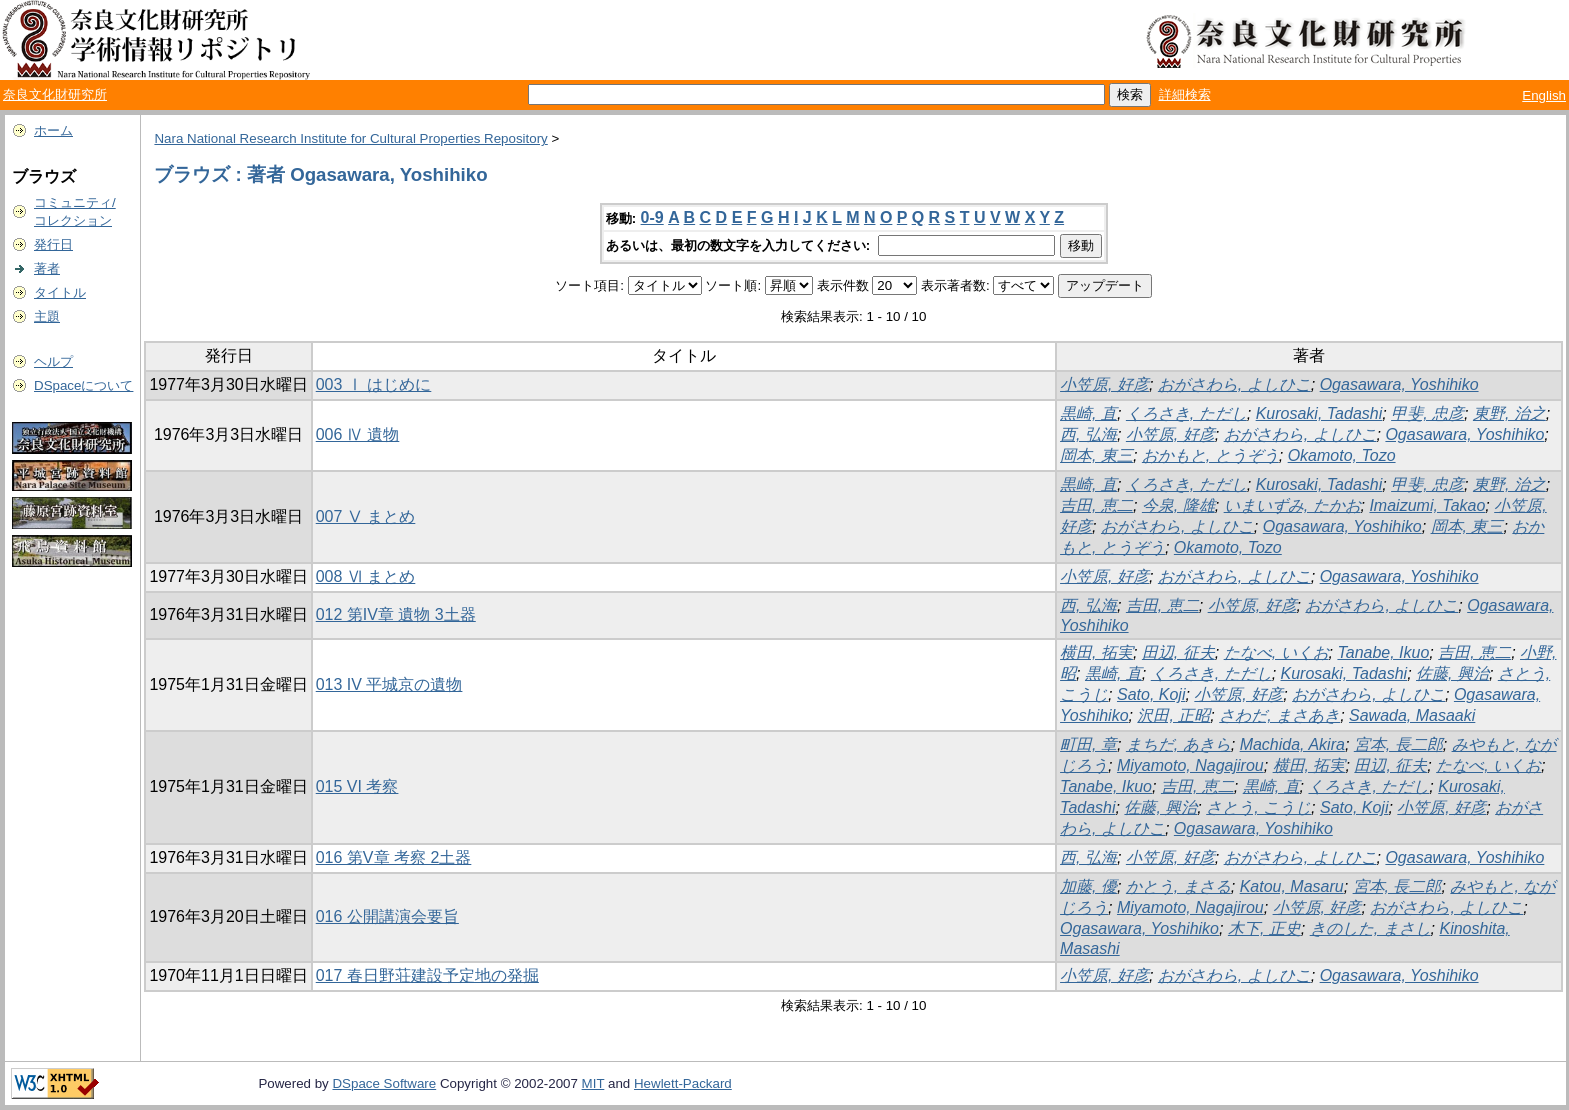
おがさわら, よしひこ (1234, 384)
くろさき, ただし (1186, 413)
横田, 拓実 (1096, 652)
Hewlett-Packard (683, 1083)
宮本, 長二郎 (1398, 744)
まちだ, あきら (1178, 744)
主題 (47, 316)
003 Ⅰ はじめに (374, 384)
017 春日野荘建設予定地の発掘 (427, 975)
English (1544, 95)
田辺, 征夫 (1178, 652)
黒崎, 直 (1088, 413)
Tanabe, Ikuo (1383, 652)
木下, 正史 (1264, 928)
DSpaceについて (83, 385)
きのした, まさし (1370, 928)
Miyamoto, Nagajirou (1190, 765)
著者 (47, 268)
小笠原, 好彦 (1104, 384)
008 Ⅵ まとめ (366, 576)
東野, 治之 (1509, 413)
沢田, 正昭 (1173, 715)
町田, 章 (1088, 744)
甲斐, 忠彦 (1427, 413)
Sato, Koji (1151, 694)
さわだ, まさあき (1279, 715)
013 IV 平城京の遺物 (389, 684)
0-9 (652, 217)
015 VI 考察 (357, 786)
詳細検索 (1185, 94)
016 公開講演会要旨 (387, 916)
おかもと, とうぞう (1210, 455)
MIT (593, 1083)
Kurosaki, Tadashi (1319, 413)
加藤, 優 (1088, 886)
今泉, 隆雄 (1178, 505)
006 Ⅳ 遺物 (358, 434)
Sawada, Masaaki (1412, 715)
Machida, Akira (1292, 744)
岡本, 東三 (1096, 455)
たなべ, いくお (1276, 652)
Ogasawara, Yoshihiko (1399, 384)
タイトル (60, 292)
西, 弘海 (1088, 434)
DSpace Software (384, 1083)
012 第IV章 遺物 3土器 (396, 614)
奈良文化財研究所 (55, 94)
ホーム (53, 130)
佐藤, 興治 (1452, 673)
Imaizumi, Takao (1427, 505)
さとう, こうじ (1258, 807)
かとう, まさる (1178, 886)
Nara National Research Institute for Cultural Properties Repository (350, 138)
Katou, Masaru (1292, 886)
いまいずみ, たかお (1292, 505)
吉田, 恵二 (1096, 505)
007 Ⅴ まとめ (366, 516)
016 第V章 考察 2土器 (394, 857)
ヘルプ (53, 361)
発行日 (53, 244)
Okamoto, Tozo (1342, 455)
